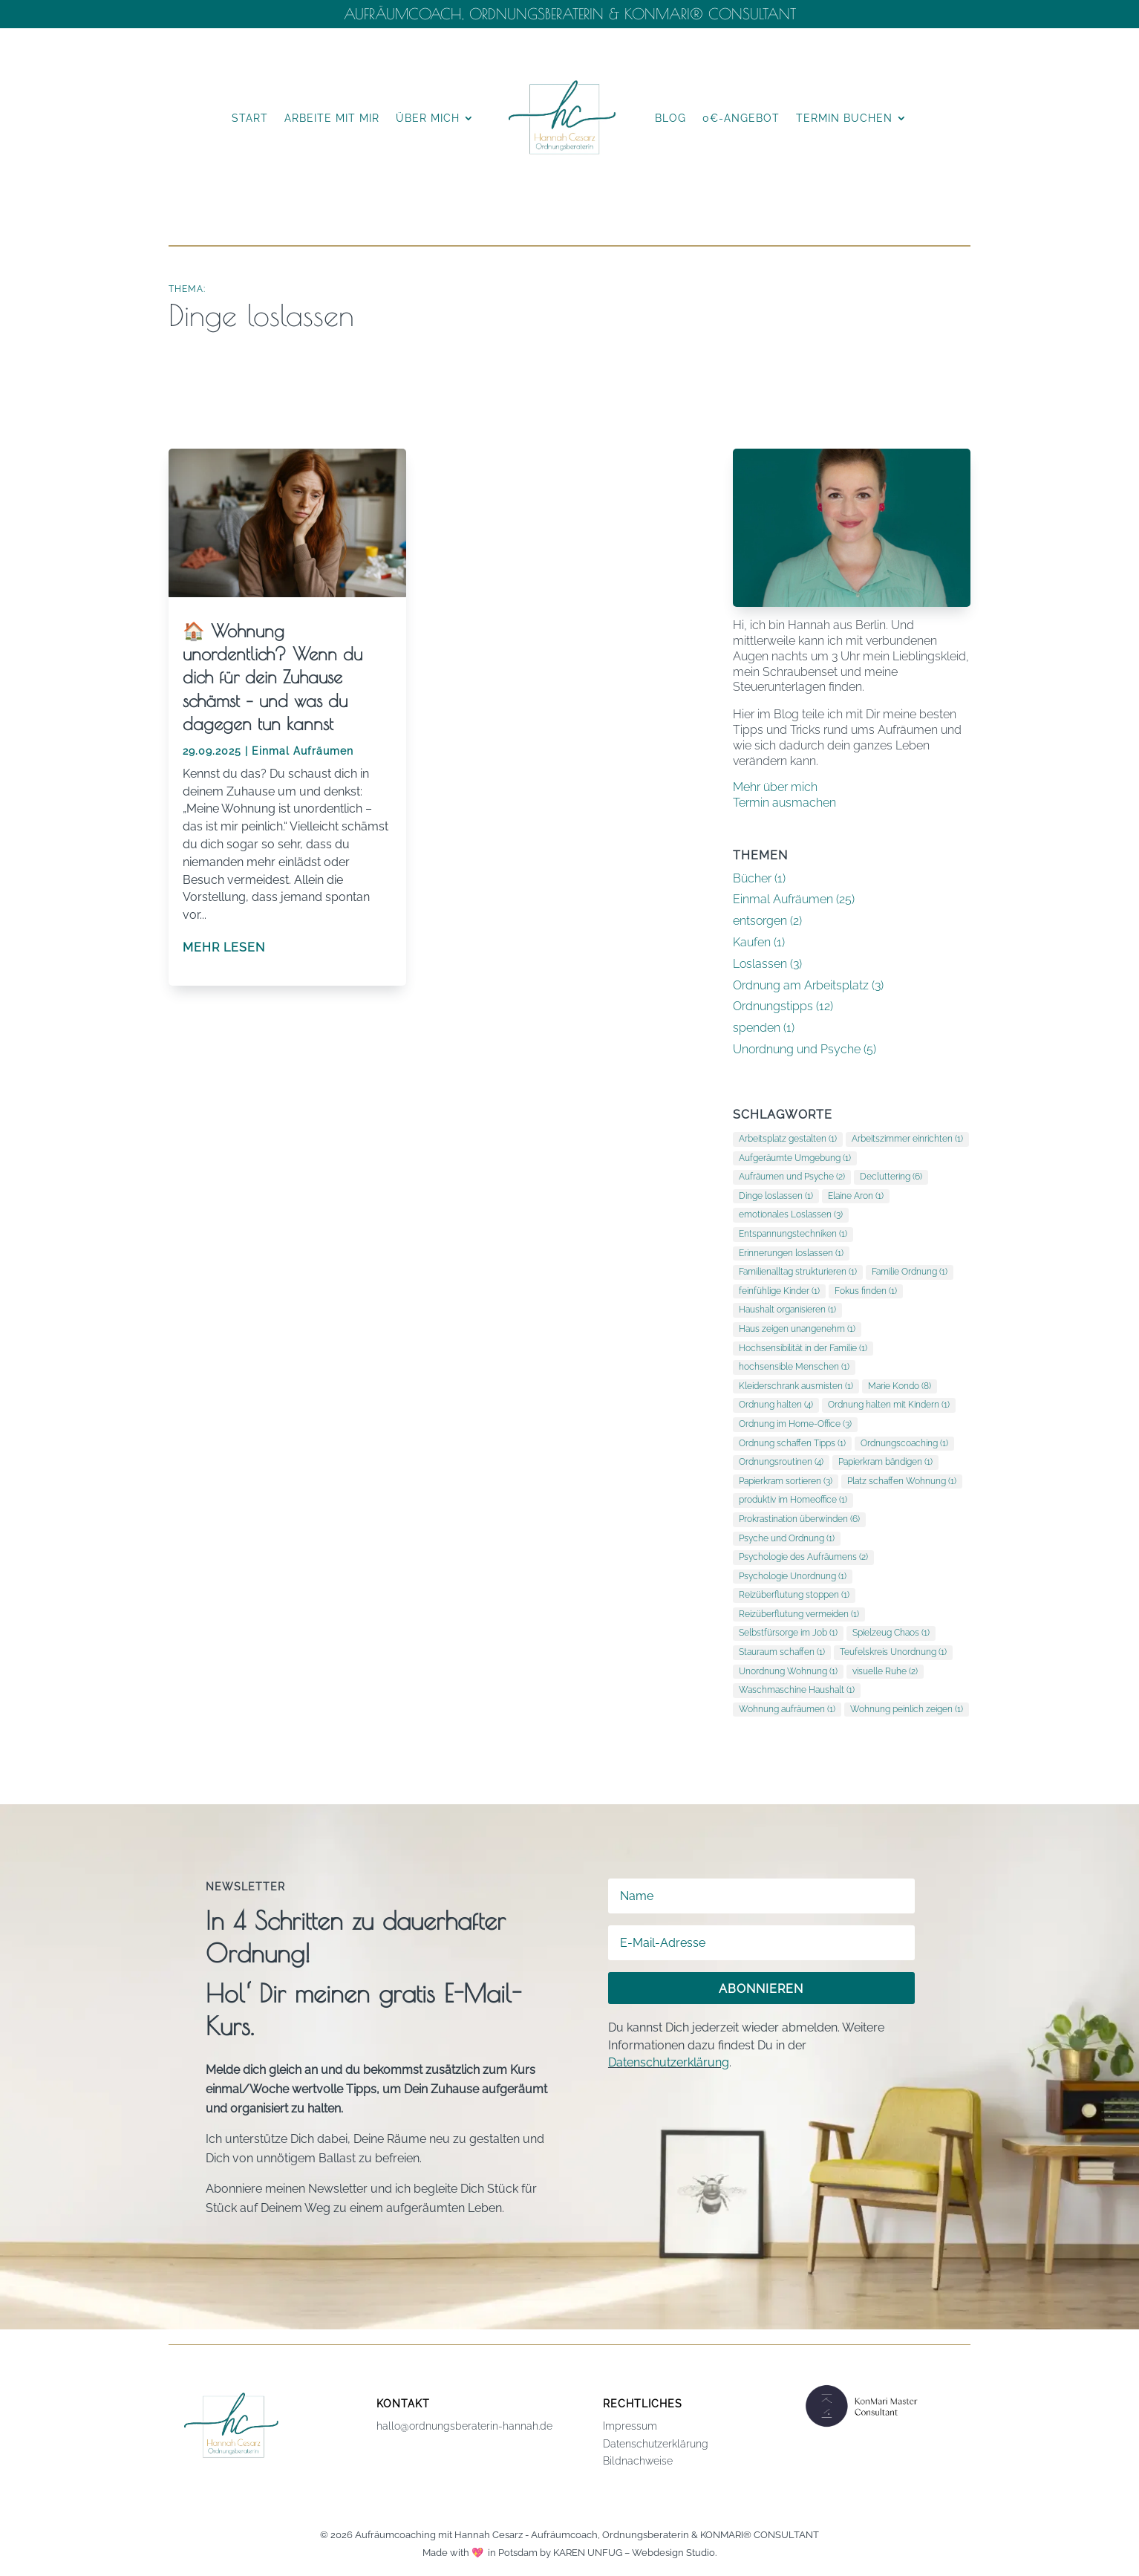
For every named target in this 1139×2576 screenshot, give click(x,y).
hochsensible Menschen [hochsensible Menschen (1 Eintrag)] (794, 1367)
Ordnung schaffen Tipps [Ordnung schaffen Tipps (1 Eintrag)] (792, 1443)
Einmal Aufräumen (302, 751)
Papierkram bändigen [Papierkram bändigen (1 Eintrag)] (885, 1462)
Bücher (752, 878)
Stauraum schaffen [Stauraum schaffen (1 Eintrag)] (782, 1652)
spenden (756, 1028)
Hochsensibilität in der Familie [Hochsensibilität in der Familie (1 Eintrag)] (803, 1348)
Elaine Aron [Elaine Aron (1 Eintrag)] (856, 1196)
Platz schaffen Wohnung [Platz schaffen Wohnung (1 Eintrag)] (901, 1481)
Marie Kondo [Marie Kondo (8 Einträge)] (899, 1386)
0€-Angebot (741, 118)
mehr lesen (224, 947)
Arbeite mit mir (331, 118)
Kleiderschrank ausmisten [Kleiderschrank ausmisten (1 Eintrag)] (796, 1386)
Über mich (428, 118)
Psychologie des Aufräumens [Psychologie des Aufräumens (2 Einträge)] (803, 1557)
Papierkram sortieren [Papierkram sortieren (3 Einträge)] (785, 1481)
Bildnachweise (638, 2461)
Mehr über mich (775, 787)
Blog (670, 118)
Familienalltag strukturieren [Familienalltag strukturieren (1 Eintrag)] (798, 1271)
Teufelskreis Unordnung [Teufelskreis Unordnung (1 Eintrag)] (893, 1652)
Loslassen (760, 964)
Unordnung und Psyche (797, 1049)
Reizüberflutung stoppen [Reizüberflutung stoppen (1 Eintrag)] (794, 1595)
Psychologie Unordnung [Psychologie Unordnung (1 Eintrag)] (792, 1576)
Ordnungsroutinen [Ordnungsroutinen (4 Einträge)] (781, 1462)
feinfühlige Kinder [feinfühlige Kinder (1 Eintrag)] (779, 1291)
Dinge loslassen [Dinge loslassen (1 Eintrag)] (776, 1196)
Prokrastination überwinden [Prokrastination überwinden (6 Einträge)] (799, 1519)
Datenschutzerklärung (668, 2062)
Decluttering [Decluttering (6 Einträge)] (891, 1176)
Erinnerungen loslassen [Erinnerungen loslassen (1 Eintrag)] (791, 1253)
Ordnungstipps (773, 1006)
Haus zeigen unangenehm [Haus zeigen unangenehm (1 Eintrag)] (797, 1329)
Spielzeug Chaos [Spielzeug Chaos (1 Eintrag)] (891, 1632)
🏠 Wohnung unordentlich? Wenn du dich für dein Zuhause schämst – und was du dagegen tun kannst (272, 677)
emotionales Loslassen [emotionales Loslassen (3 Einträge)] (791, 1214)
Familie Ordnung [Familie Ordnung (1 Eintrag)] (909, 1271)
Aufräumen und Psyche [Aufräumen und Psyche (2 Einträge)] (792, 1176)
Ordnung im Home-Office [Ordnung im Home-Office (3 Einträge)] (795, 1424)
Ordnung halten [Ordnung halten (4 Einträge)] (776, 1404)
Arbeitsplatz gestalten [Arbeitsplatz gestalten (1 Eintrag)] (788, 1138)
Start (250, 118)
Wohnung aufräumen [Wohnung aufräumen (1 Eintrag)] (787, 1709)
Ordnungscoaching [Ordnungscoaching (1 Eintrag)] (904, 1443)
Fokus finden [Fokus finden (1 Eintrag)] (866, 1291)
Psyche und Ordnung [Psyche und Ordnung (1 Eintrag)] (787, 1538)
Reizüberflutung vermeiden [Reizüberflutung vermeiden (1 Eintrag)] (799, 1614)
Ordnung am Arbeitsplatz (801, 985)
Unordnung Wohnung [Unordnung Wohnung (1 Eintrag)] (788, 1671)
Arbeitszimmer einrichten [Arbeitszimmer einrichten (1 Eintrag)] (907, 1138)
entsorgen (760, 921)
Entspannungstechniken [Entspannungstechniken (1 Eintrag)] (793, 1234)
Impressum (630, 2426)
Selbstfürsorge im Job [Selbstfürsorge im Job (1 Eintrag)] (788, 1632)
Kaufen (752, 942)
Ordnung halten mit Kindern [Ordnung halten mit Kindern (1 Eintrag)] (889, 1404)
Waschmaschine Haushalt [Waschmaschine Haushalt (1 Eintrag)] (797, 1690)
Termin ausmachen (784, 803)
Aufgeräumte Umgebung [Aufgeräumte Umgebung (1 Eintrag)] (795, 1158)
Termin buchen (844, 118)
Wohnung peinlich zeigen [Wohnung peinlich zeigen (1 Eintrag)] (906, 1709)
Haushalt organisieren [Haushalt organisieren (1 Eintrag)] (787, 1309)
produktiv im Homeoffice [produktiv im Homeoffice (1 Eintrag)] (793, 1499)
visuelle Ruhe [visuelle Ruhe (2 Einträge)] (885, 1671)
